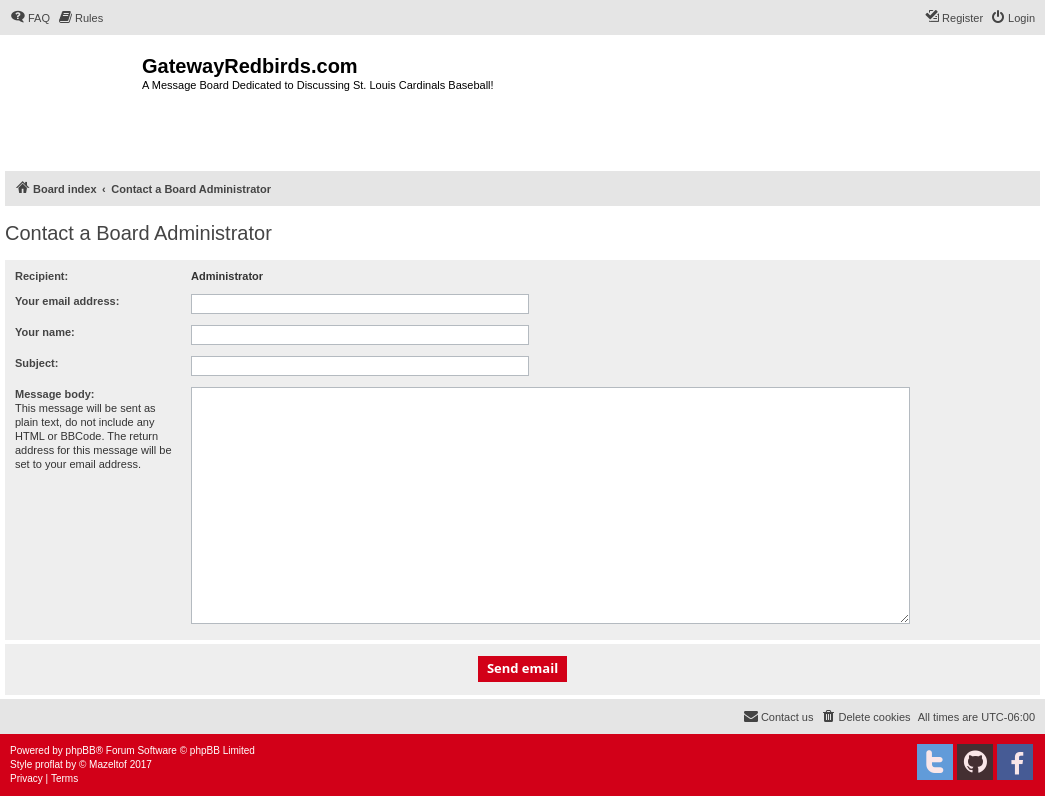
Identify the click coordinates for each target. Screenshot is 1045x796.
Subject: (36, 363)
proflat (49, 764)
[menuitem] (30, 18)
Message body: (54, 394)
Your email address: (67, 301)
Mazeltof (108, 764)
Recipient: (41, 276)
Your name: (45, 332)
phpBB (81, 750)
